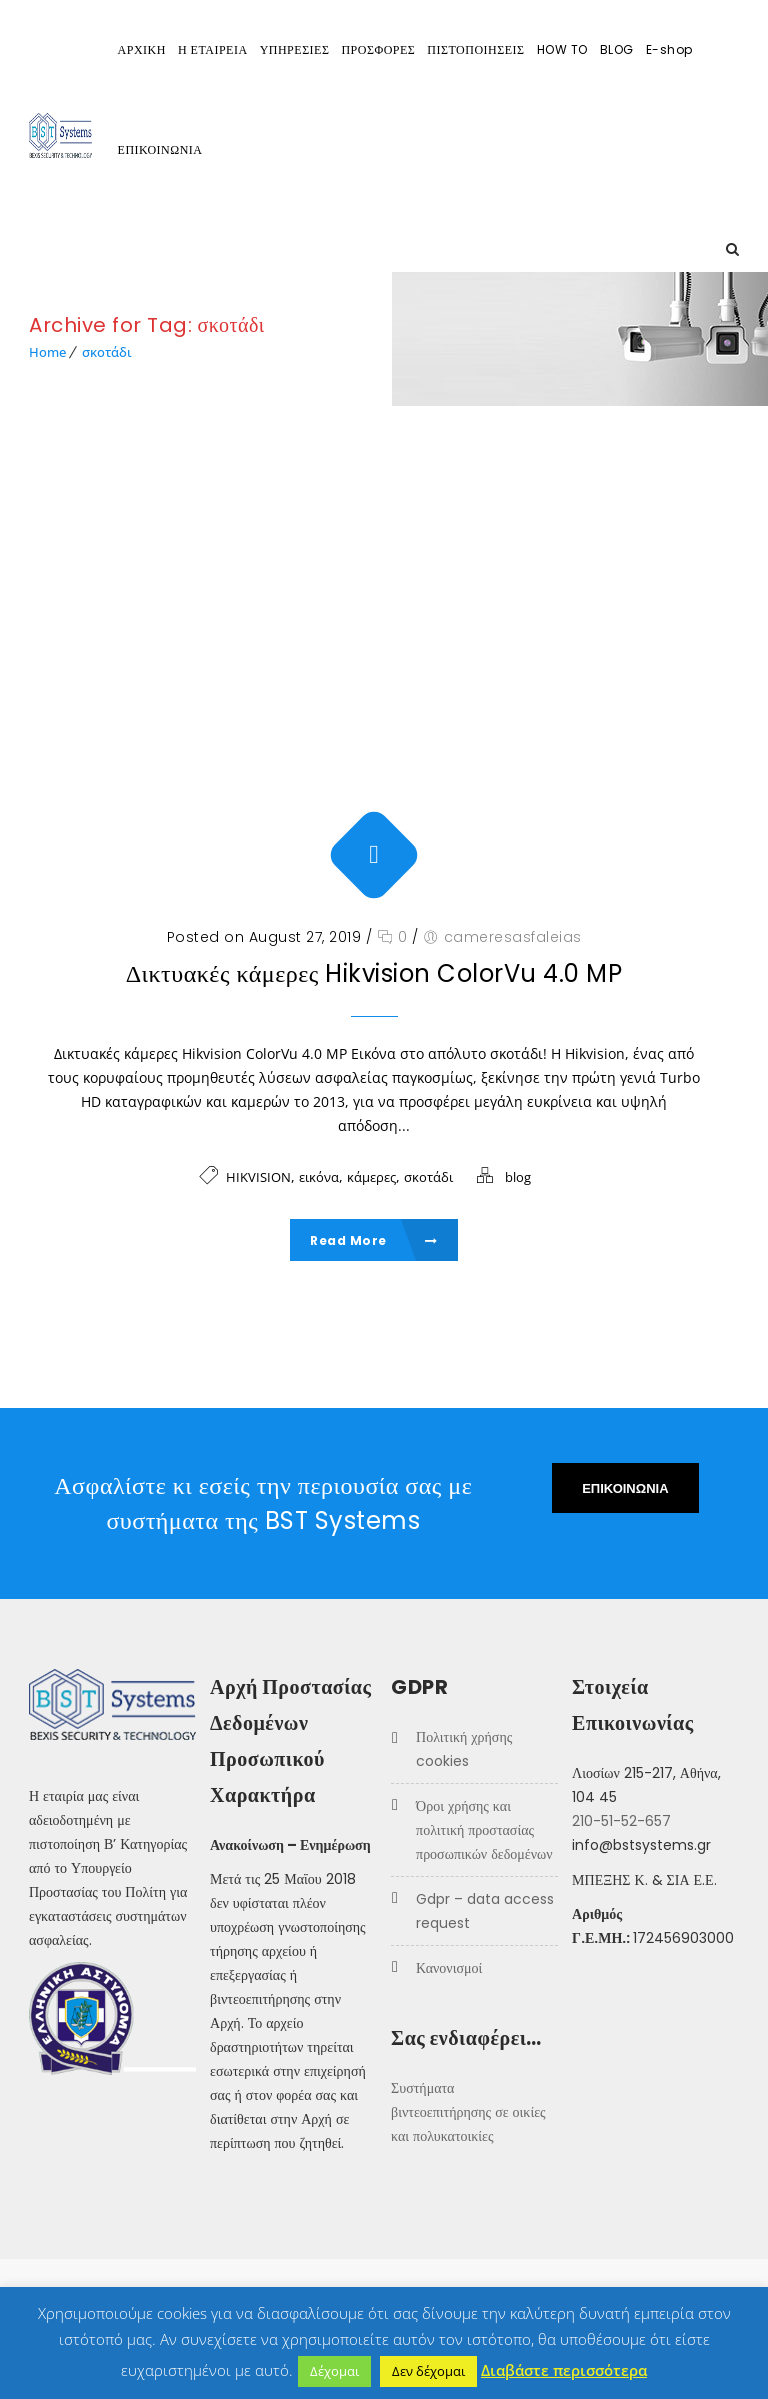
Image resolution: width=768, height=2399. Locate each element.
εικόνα (319, 1177)
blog (518, 1177)
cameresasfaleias (513, 937)
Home (47, 352)
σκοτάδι (107, 352)
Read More (374, 1240)
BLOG (617, 49)
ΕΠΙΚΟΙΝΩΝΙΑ (160, 149)
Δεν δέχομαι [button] (428, 2371)
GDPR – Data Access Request (485, 1911)
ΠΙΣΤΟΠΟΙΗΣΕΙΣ (475, 49)
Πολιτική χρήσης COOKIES (464, 1749)
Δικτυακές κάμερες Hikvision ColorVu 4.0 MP (374, 973)
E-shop (669, 49)
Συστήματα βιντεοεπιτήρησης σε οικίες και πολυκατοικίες (468, 2112)
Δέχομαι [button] (334, 2371)
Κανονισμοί (449, 1968)
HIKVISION (258, 1177)
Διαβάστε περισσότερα (564, 2370)
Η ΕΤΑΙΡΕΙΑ (213, 49)
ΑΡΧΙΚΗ (142, 49)
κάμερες (371, 1177)
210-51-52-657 (621, 1821)
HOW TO (562, 49)
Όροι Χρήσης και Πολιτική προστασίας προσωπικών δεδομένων (484, 1830)
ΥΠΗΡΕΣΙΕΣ (295, 49)
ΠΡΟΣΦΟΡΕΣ (378, 49)
